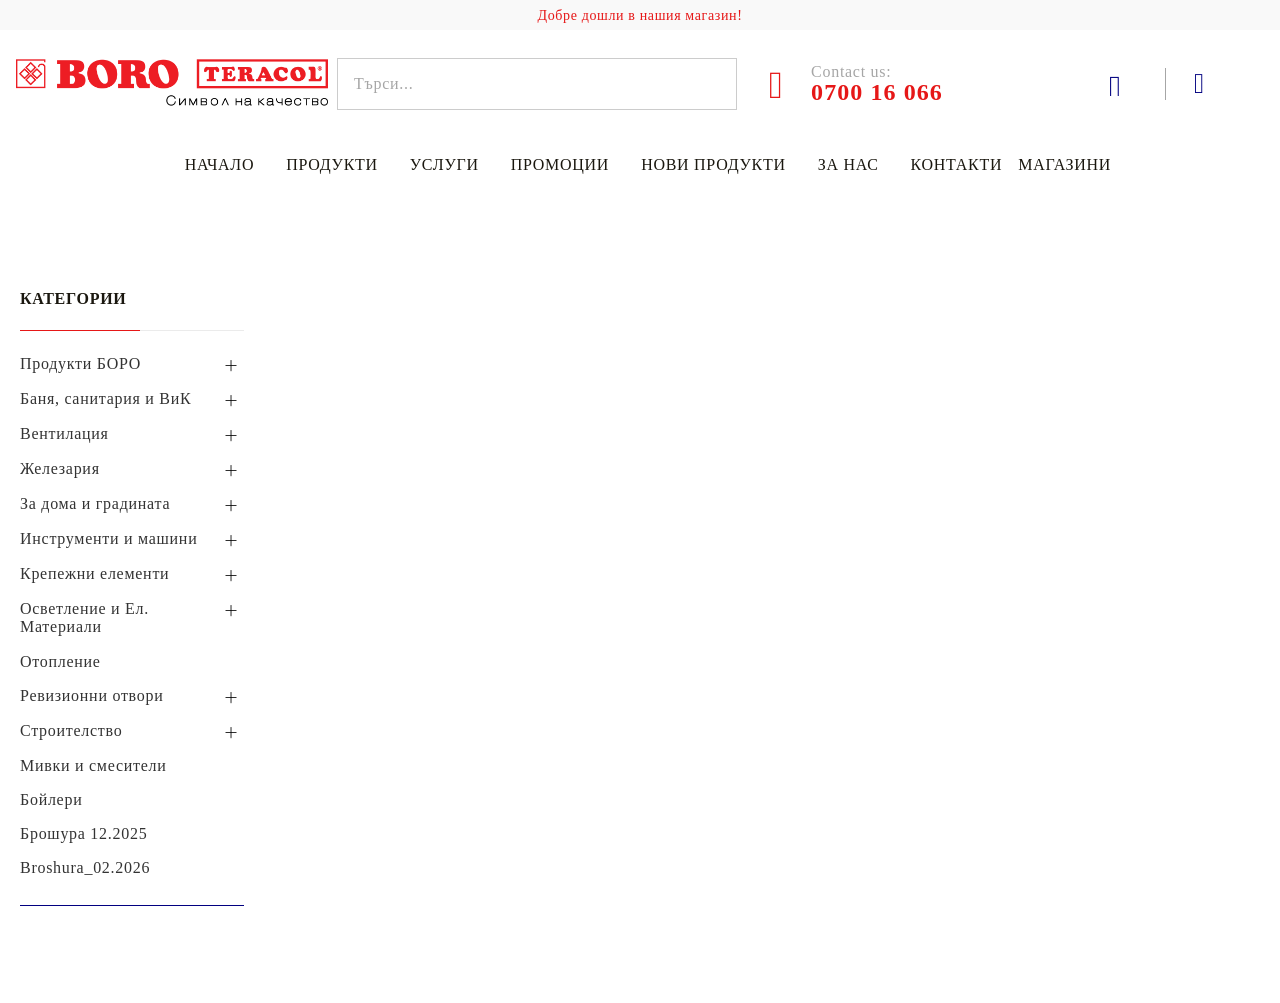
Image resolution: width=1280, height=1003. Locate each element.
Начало (219, 164)
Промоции (560, 164)
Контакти (957, 164)
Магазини (1064, 164)
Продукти (332, 164)
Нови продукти (713, 164)
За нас (848, 164)
